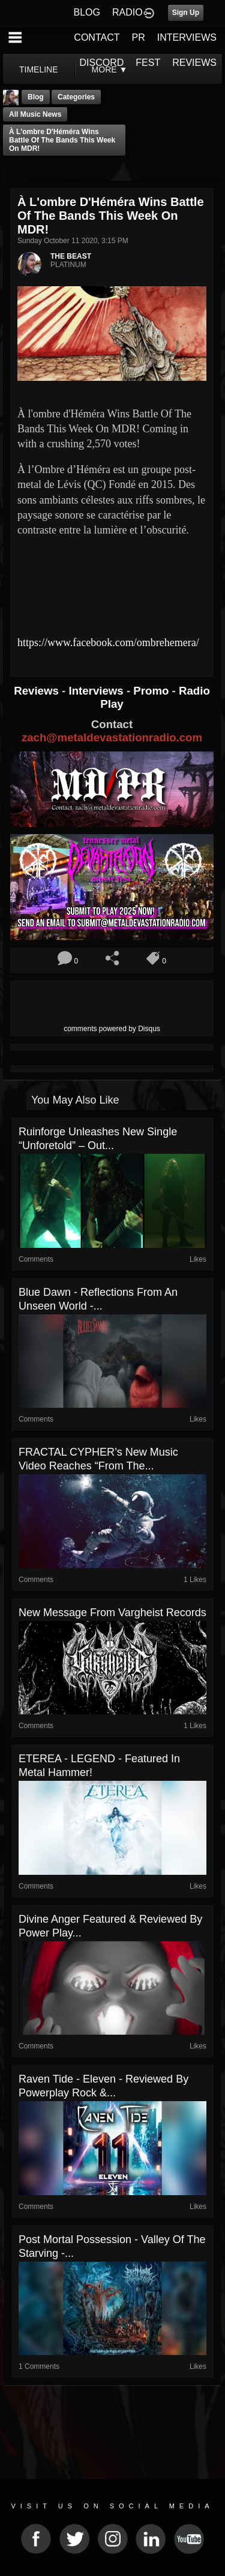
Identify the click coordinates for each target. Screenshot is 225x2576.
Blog (36, 97)
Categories (76, 97)
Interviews (97, 690)
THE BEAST (70, 256)
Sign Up (185, 12)
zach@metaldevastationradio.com (112, 737)
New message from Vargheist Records (112, 1613)
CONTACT (96, 37)
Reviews (38, 690)
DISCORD (102, 62)
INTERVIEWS (187, 37)
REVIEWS (194, 62)
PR (138, 37)
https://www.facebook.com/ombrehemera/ (108, 642)
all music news (35, 114)
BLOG (87, 12)
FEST (148, 62)
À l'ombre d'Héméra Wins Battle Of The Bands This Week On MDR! (62, 140)
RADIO (127, 12)
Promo (152, 690)
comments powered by (112, 1029)
